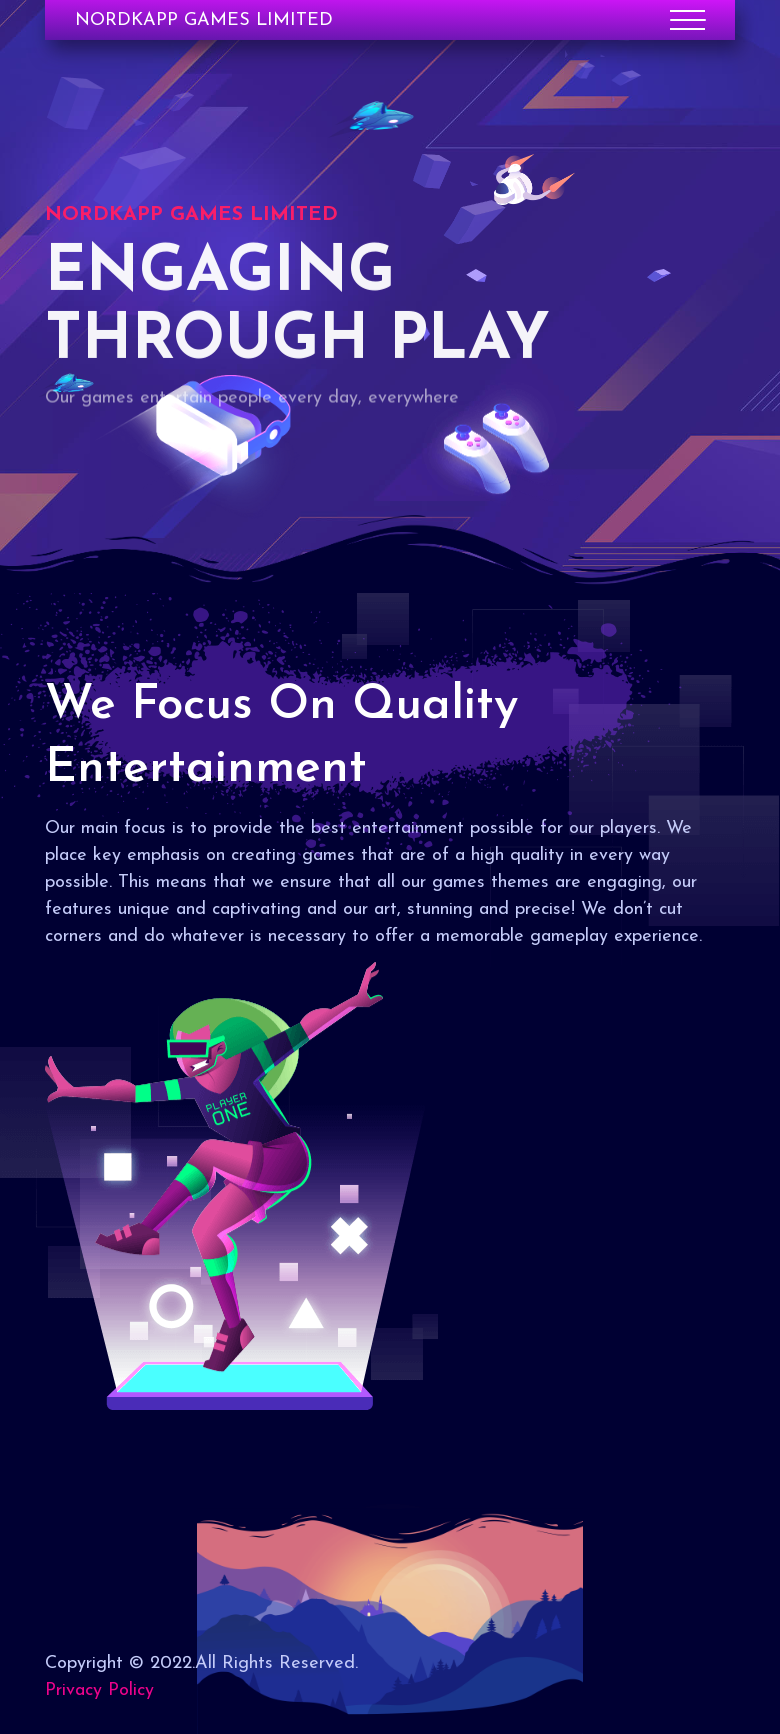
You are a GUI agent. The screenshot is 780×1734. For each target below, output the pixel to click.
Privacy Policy (99, 1690)
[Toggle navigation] (687, 20)
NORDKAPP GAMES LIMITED (204, 20)
